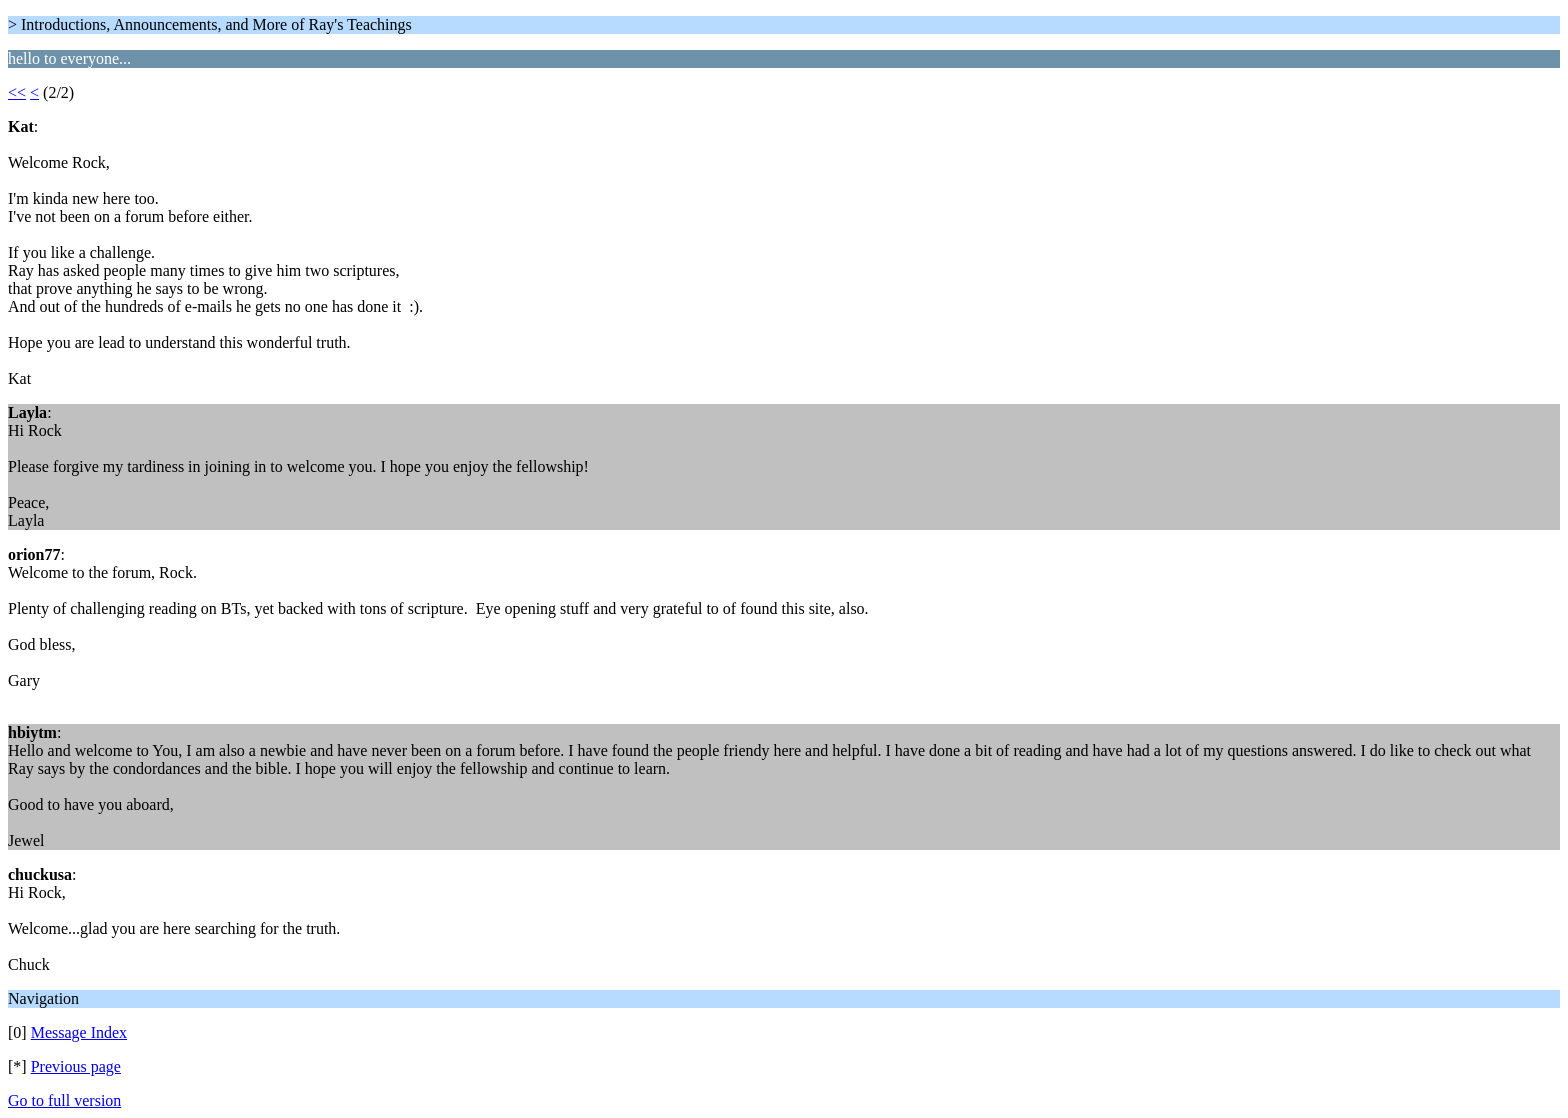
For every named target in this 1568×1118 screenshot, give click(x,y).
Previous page (76, 1066)
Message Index (79, 1032)
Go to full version (64, 1100)
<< (17, 92)
